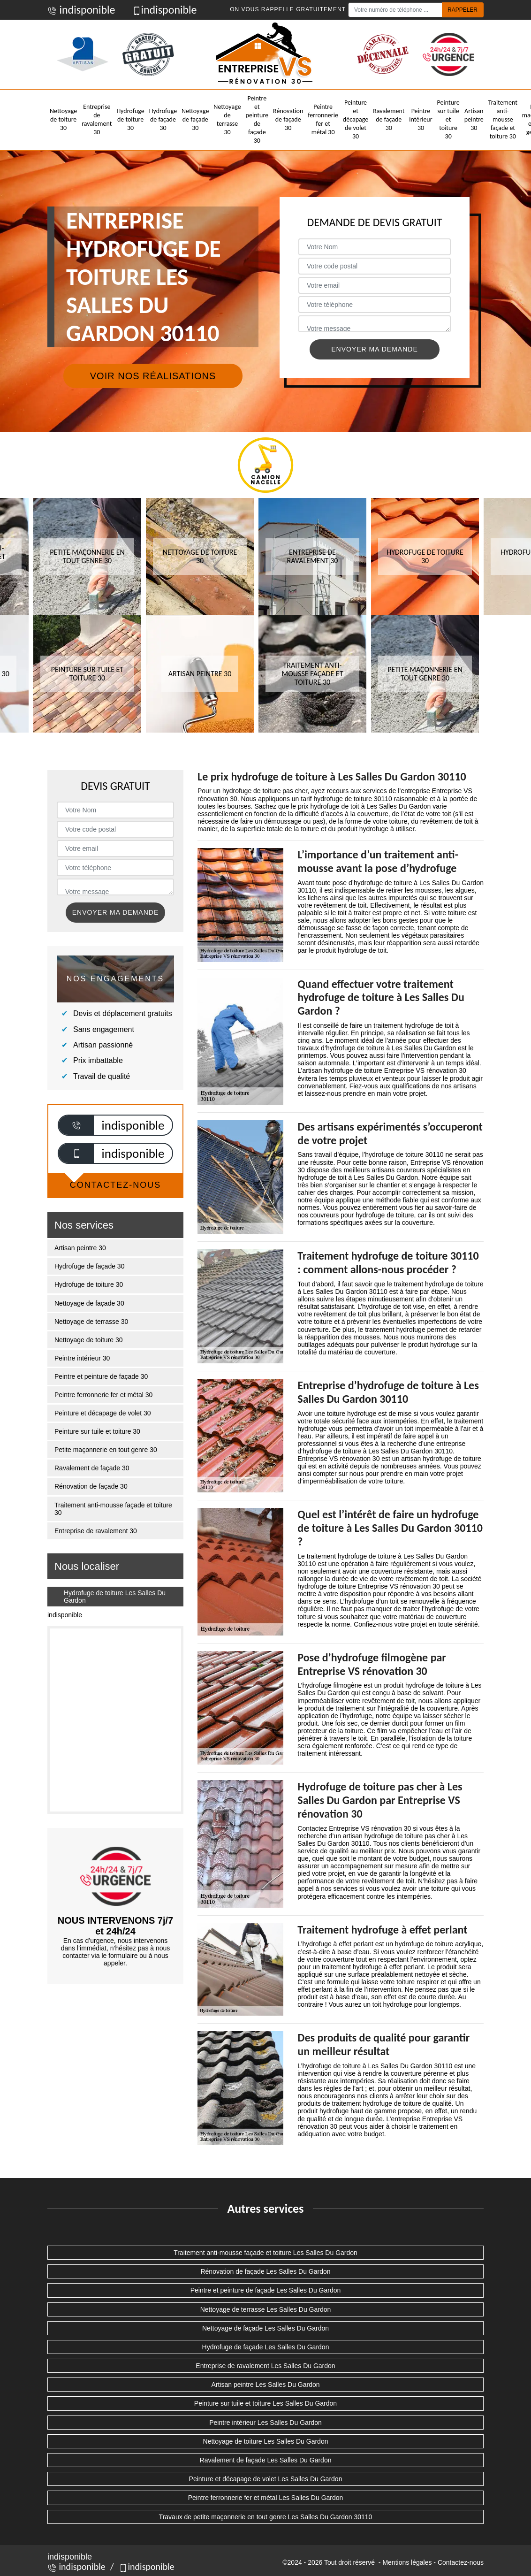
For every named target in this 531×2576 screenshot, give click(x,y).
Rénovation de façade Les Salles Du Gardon (265, 2271)
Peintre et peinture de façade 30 (257, 119)
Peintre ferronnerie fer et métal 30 (323, 120)
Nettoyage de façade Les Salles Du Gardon (265, 2328)
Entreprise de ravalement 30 (97, 120)
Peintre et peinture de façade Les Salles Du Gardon (265, 2290)
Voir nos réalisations (153, 376)
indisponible (81, 9)
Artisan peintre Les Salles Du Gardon (265, 2384)
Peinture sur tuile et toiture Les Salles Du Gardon (265, 2403)
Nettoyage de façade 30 (195, 119)
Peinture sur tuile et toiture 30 (448, 120)
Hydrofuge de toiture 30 (130, 119)
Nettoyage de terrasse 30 (227, 120)
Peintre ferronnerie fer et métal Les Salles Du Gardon (265, 2497)
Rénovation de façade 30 (288, 119)
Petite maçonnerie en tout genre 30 (105, 1449)
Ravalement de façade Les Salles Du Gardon (266, 2460)
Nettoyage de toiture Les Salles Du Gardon (265, 2441)
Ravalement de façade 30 (388, 119)
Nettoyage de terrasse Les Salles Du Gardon (265, 2309)
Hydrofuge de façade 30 (163, 119)
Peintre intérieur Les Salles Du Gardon (265, 2422)
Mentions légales (407, 2562)
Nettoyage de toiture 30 (63, 119)
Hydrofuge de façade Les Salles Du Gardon (265, 2347)
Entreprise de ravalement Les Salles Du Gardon (265, 2366)
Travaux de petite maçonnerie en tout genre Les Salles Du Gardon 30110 (265, 2517)
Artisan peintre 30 (474, 119)
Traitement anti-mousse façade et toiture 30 (502, 120)
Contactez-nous (461, 2562)
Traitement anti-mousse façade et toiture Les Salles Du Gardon (265, 2252)
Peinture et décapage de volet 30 (355, 120)
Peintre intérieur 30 (420, 119)
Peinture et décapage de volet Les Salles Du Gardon (265, 2479)
